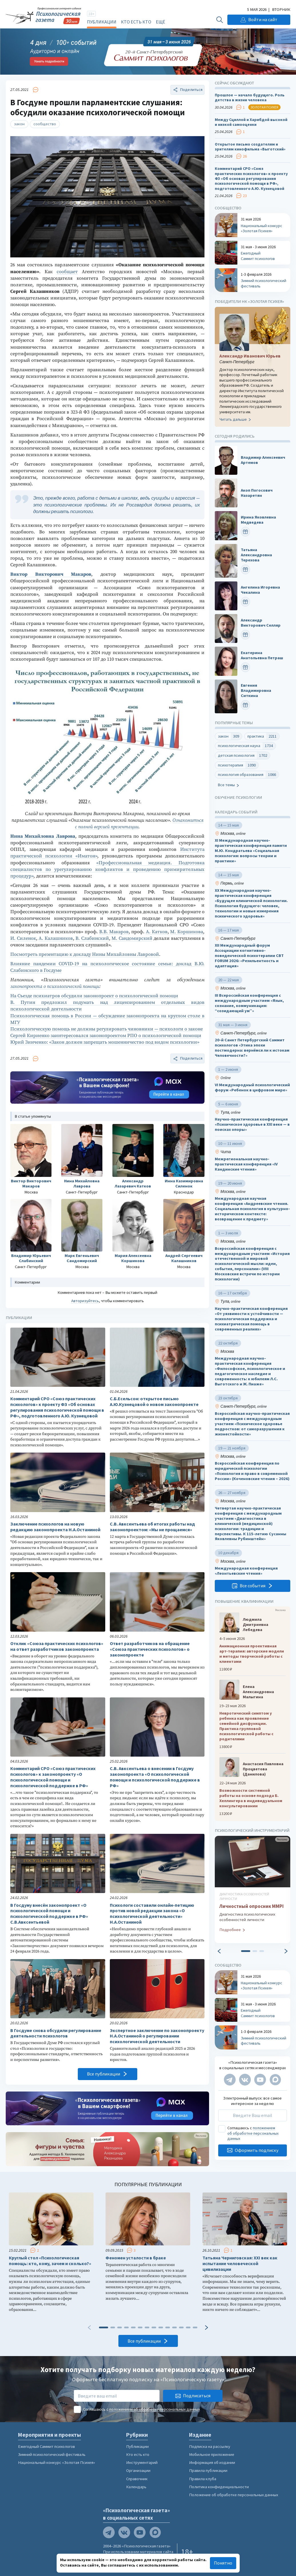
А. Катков (157, 932)
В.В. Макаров (114, 932)
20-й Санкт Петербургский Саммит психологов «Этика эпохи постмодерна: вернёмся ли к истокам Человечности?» (252, 1048)
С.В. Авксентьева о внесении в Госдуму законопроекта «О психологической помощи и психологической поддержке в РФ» (155, 1777)
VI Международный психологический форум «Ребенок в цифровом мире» (252, 1088)
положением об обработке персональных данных (253, 2133)
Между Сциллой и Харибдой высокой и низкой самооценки (251, 122)
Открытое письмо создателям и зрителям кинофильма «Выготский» (250, 147)
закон (19, 123)
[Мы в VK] (245, 2080)
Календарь (136, 2486)
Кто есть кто (136, 22)
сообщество (44, 123)
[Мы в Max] (275, 2080)
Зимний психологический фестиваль (52, 2454)
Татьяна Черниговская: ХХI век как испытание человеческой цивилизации (239, 2263)
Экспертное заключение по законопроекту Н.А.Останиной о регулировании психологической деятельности (157, 2036)
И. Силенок (23, 939)
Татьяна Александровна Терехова (256, 555)
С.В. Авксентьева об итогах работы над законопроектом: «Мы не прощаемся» (152, 1526)
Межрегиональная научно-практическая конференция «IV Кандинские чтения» (246, 1164)
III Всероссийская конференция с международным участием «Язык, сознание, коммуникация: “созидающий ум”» (249, 1003)
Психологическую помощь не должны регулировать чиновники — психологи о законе (106, 1029)
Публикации (101, 22)
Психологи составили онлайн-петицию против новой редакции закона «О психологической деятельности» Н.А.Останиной (152, 1913)
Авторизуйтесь (85, 1300)
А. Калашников (56, 939)
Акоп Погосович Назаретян (257, 493)
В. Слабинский (92, 939)
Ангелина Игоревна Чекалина (260, 590)
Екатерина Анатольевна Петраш (262, 655)
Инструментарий (142, 2462)
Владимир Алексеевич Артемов (263, 460)
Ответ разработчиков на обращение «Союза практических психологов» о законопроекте (150, 1649)
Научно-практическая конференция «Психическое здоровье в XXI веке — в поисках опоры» (252, 1124)
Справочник (137, 2478)
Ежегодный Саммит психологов (46, 2446)
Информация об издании (212, 2462)
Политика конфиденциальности (219, 2486)
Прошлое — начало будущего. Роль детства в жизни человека (250, 97)
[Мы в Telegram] (230, 2080)
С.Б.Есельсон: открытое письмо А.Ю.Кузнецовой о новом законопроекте (154, 1401)
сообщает (67, 272)
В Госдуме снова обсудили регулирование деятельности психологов (55, 2033)
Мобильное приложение (211, 2454)
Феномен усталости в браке (136, 2258)
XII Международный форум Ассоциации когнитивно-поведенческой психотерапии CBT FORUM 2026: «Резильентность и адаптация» (249, 955)
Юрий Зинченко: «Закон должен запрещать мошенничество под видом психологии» (104, 1042)
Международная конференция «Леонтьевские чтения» (246, 1571)
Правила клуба (202, 2478)
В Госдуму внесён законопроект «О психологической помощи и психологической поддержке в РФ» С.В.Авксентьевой (49, 1913)
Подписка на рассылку (209, 2446)
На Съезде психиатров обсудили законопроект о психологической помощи (94, 996)
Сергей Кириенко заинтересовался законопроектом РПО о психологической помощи (105, 1036)
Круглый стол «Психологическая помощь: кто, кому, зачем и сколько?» (50, 2260)
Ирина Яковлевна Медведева (258, 520)
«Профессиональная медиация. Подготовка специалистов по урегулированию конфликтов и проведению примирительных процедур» (107, 869)
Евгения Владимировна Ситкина (256, 690)
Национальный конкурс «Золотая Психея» (56, 2462)
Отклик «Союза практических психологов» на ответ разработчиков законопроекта (56, 1646)
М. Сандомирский (132, 939)
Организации (138, 2470)
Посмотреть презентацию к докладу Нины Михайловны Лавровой (84, 955)
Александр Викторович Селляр (261, 623)
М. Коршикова (186, 932)
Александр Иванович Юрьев (250, 356)
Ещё (160, 22)
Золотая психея (264, 107)
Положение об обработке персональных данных (233, 2494)
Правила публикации (208, 2470)
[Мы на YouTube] (260, 2080)
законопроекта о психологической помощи (54, 987)
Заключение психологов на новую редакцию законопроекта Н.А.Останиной (55, 1526)
